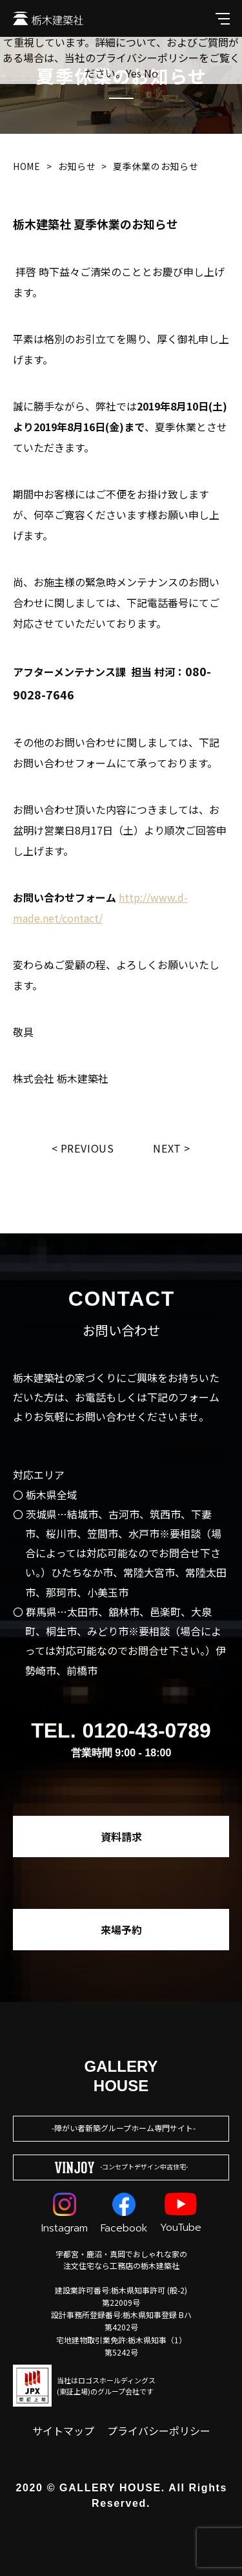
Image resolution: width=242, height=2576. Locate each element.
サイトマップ (63, 2430)
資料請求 (121, 1836)
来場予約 (121, 1929)
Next (167, 1148)
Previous (87, 1148)
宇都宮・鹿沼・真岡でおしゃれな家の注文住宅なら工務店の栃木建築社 (121, 2259)
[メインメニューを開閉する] (222, 18)
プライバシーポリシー (158, 2430)
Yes (133, 73)
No (151, 73)
